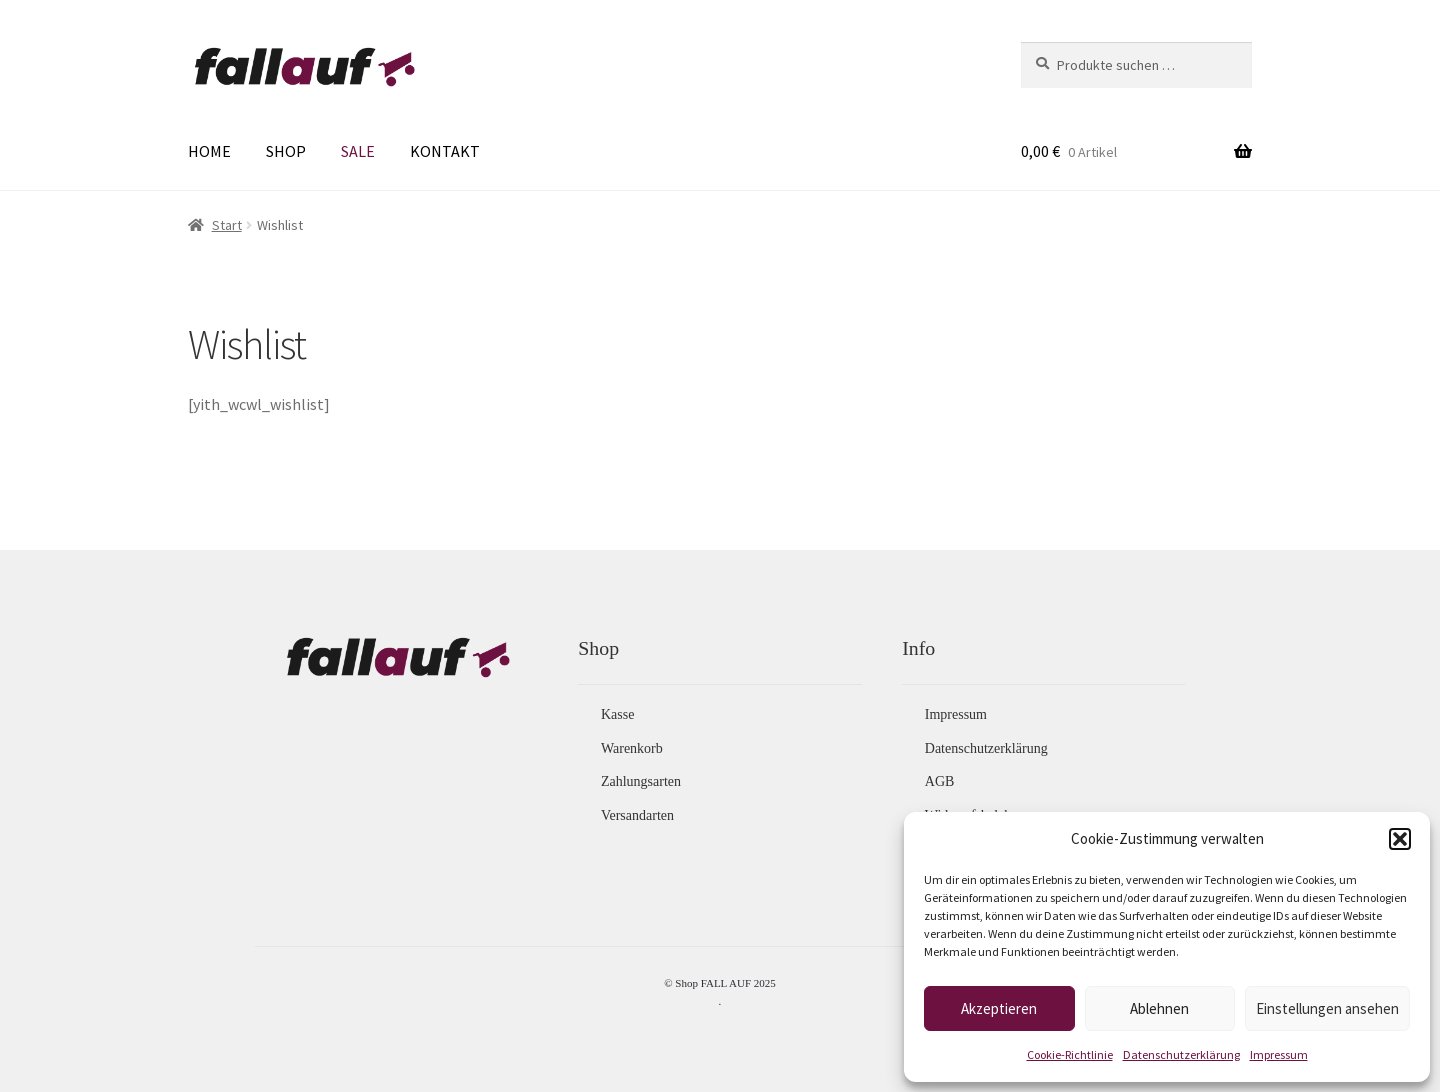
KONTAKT (445, 151)
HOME (209, 151)
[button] (1400, 839)
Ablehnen (1159, 1008)
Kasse (617, 714)
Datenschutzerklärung (1181, 1054)
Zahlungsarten (641, 781)
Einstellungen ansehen (1327, 1008)
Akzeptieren (999, 1008)
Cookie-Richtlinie (1070, 1054)
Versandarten (637, 815)
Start (227, 225)
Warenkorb (632, 748)
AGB (940, 781)
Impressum (1279, 1054)
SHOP (286, 151)
